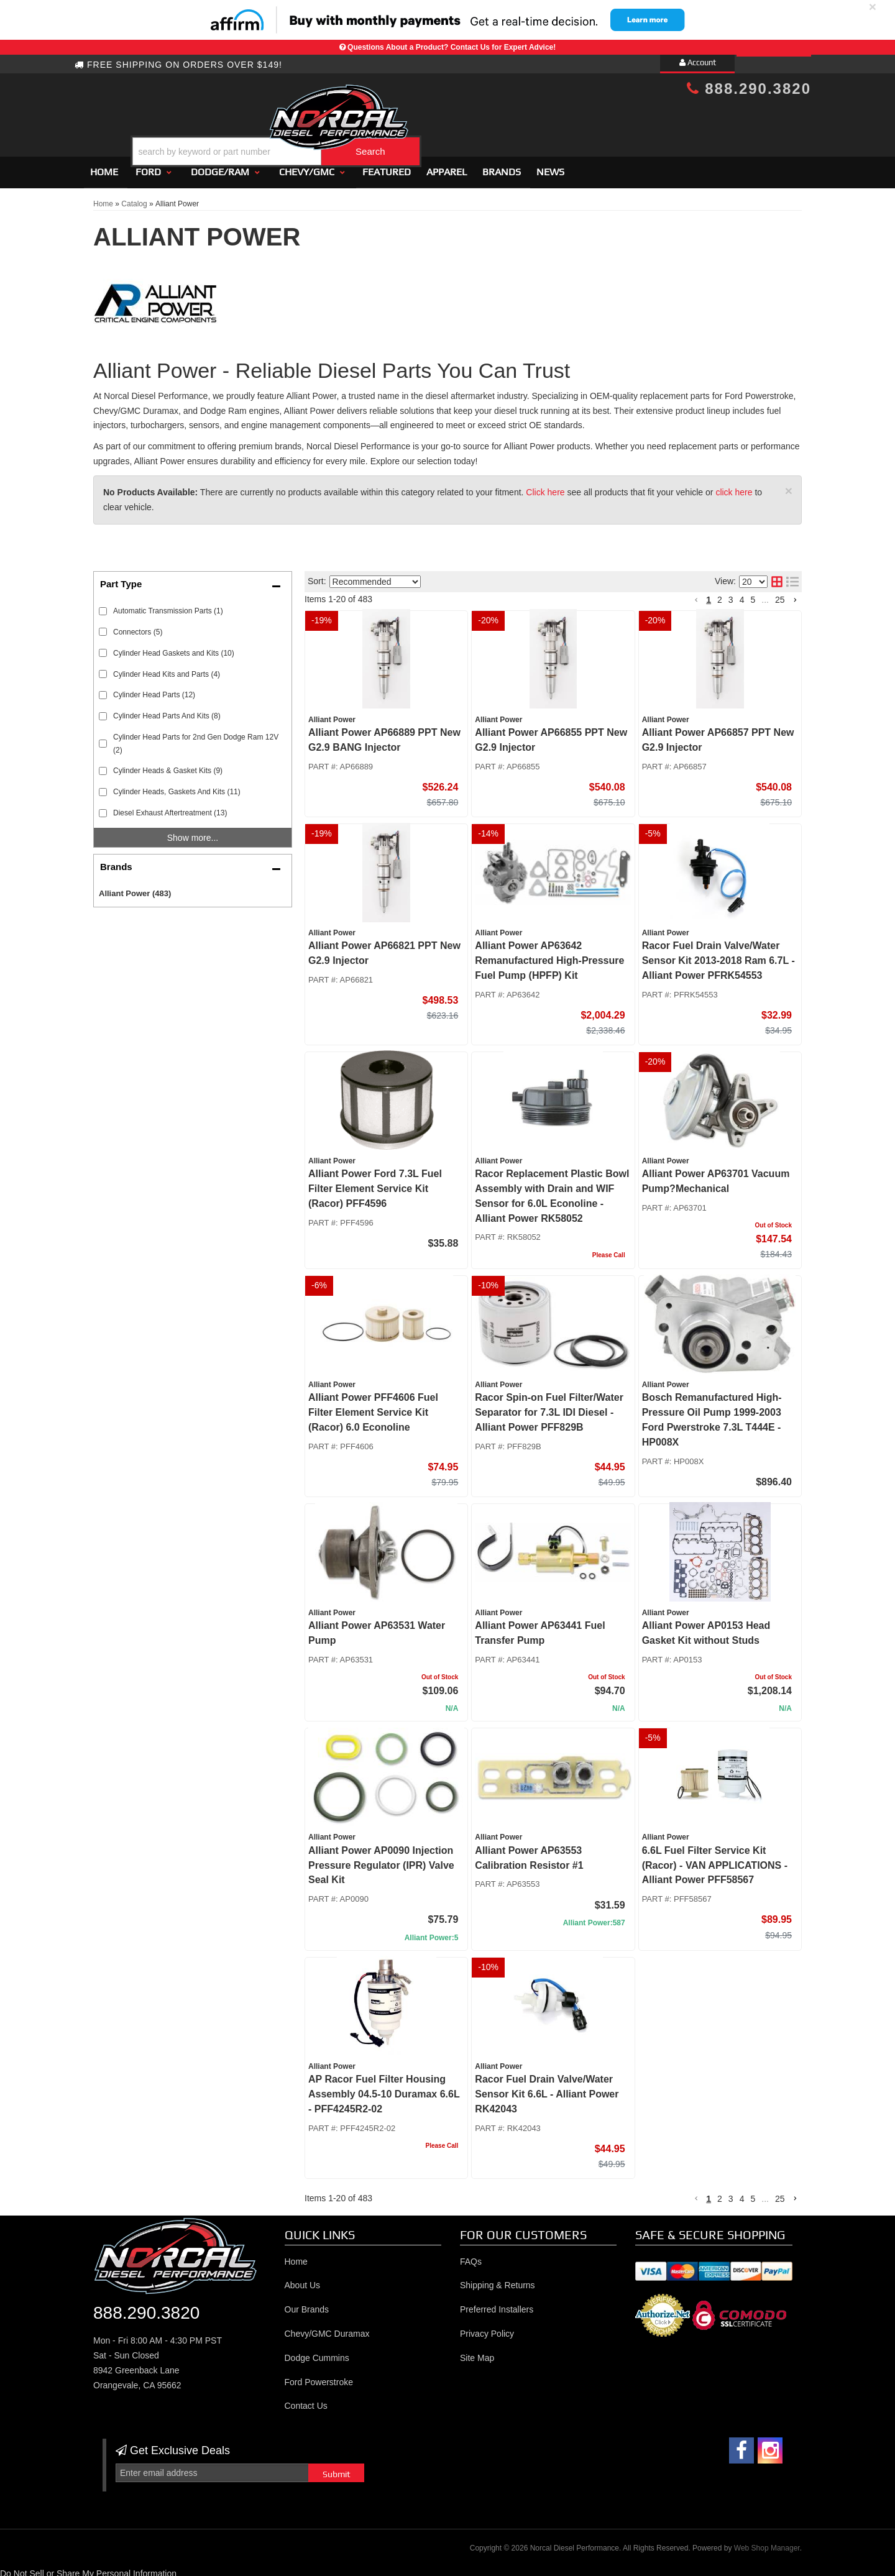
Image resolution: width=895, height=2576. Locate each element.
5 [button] (752, 594)
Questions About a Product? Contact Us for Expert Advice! (451, 47)
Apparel (446, 166)
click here (733, 487)
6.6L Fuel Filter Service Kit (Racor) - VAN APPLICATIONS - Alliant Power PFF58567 (714, 1860)
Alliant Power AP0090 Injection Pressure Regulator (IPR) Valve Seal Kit (381, 1860)
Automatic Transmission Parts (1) (168, 605)
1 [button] (708, 594)
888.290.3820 (749, 88)
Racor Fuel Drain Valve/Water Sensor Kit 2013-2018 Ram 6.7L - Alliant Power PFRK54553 (718, 955)
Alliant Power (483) (135, 887)
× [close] (872, 6)
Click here (545, 487)
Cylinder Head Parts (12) (154, 689)
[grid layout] (777, 576)
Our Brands (307, 2304)
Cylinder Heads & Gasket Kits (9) (168, 765)
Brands (501, 166)
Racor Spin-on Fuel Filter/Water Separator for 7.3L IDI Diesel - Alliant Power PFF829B (549, 1407)
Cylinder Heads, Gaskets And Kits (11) (177, 786)
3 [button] (730, 594)
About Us (303, 2280)
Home (104, 166)
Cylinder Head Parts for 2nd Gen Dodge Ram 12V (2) (195, 737)
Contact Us (306, 2401)
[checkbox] (103, 606)
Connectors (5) (137, 626)
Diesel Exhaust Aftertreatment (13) (170, 807)
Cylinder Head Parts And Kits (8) (167, 711)
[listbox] (375, 576)
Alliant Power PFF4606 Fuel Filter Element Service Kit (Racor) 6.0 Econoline (373, 1407)
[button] (458, 120)
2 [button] (719, 594)
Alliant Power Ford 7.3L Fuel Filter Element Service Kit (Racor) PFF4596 (375, 1183)
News (550, 166)
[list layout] (792, 576)
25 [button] (780, 594)
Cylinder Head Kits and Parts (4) (166, 668)
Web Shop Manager (767, 2542)
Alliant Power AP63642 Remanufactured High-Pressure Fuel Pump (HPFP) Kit (549, 955)
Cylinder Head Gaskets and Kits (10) (173, 647)
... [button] (765, 594)
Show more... (192, 832)
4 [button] (742, 594)
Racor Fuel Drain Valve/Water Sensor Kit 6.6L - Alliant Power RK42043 (546, 2088)
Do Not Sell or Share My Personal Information (88, 2569)
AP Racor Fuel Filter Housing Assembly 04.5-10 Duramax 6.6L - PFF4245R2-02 (383, 2088)
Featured (386, 166)
